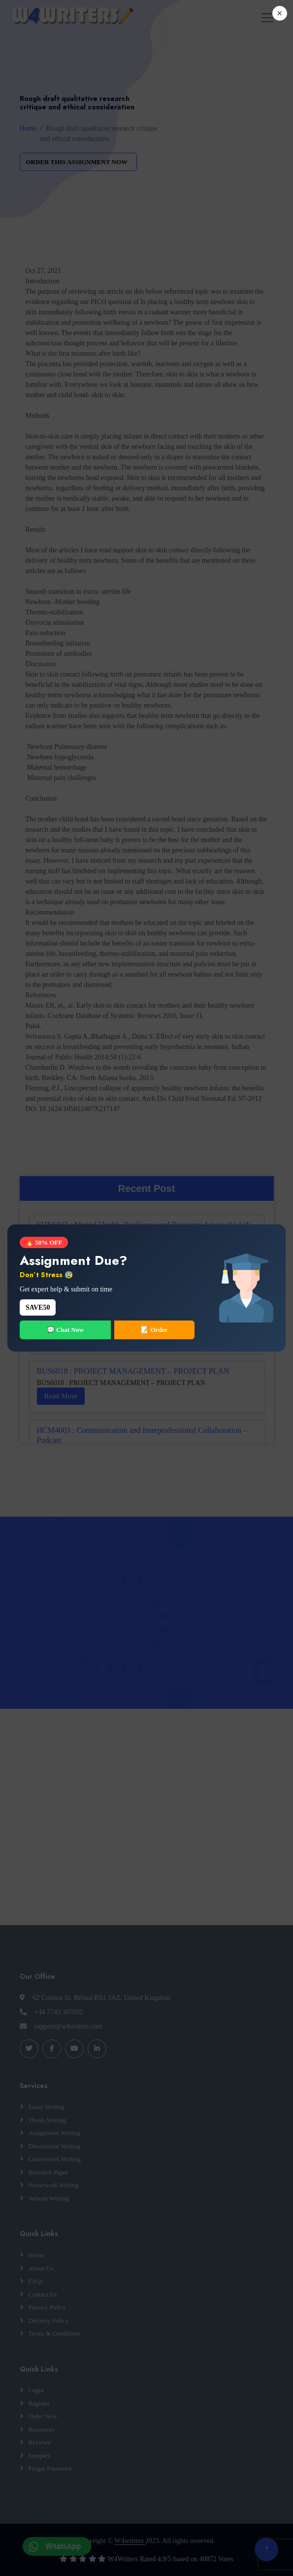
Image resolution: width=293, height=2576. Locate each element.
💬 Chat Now (65, 1329)
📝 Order (154, 1329)
